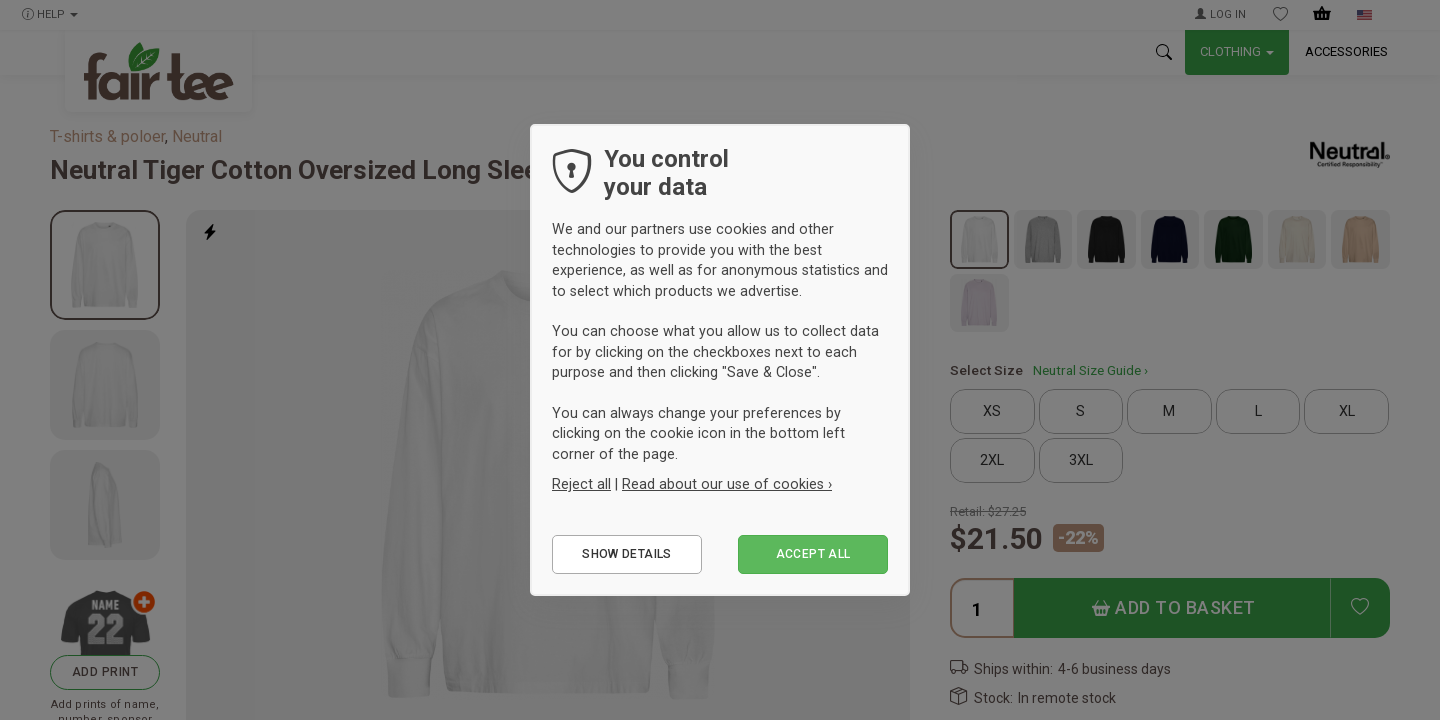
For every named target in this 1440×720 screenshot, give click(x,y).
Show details (626, 554)
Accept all (813, 554)
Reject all (581, 484)
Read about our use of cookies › (727, 484)
